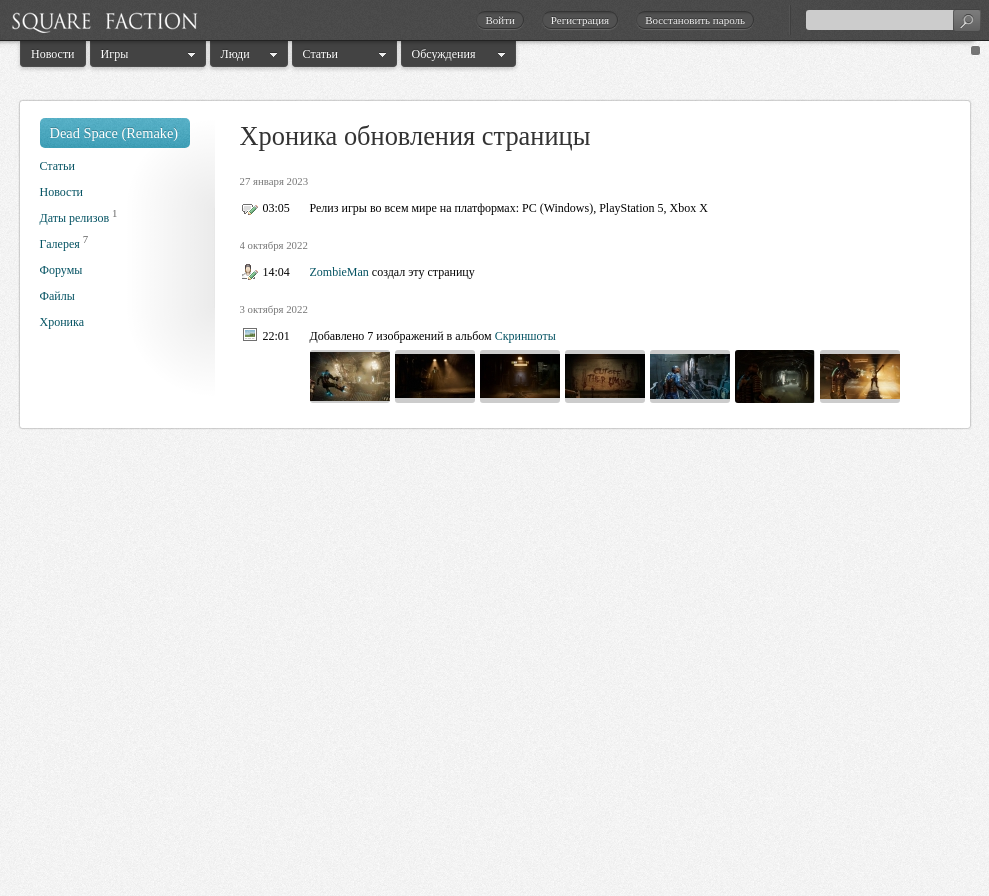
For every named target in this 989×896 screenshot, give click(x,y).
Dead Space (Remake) (114, 133)
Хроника (62, 322)
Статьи (320, 54)
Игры (115, 54)
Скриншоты (525, 336)
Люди (235, 54)
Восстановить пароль (695, 20)
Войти (499, 20)
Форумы (61, 270)
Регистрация (580, 20)
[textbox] (893, 20)
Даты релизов (75, 218)
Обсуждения (444, 54)
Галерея (60, 244)
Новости (53, 54)
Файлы (57, 296)
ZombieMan (339, 272)
